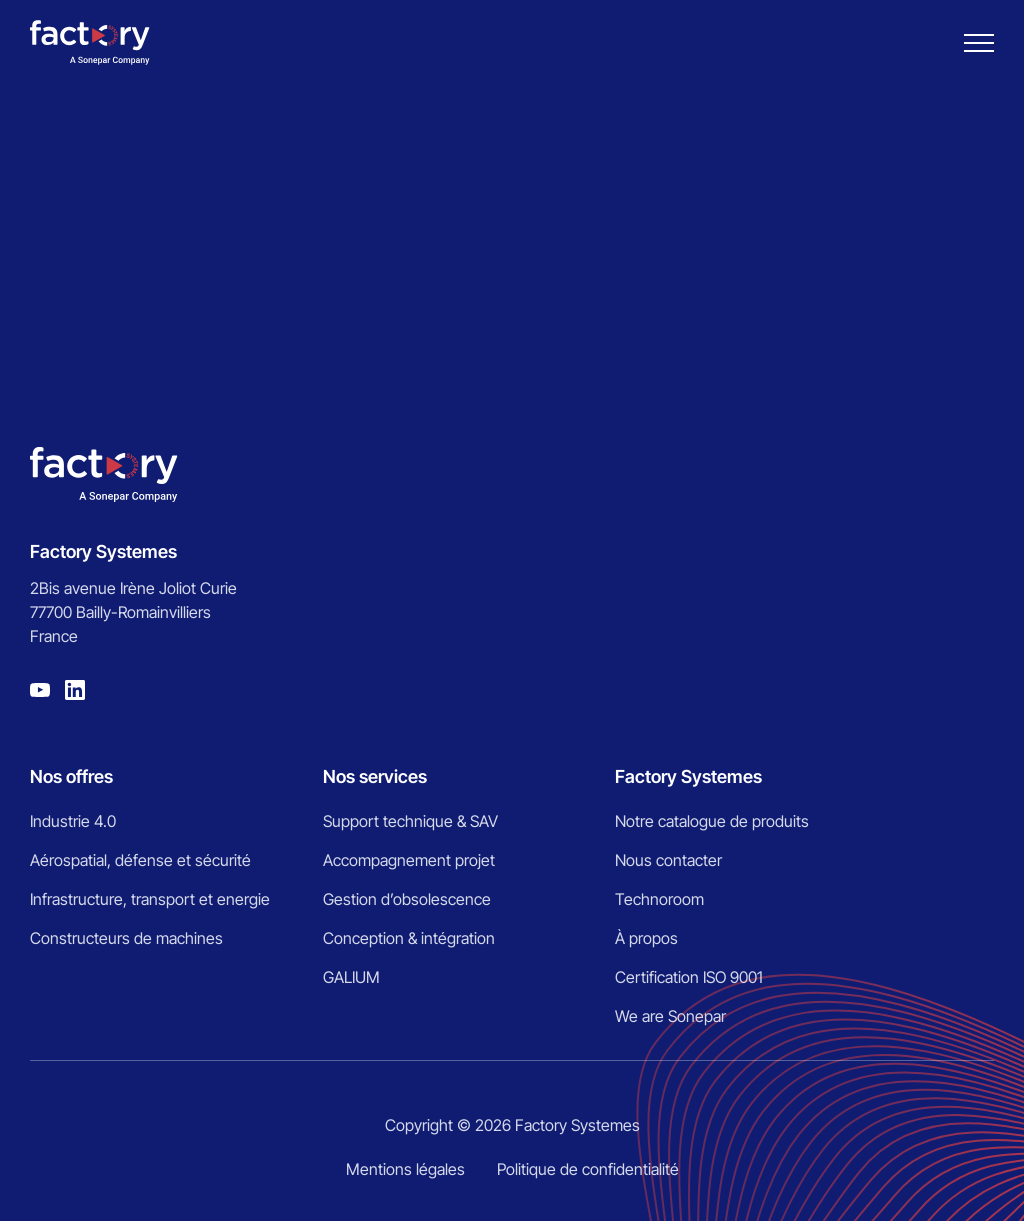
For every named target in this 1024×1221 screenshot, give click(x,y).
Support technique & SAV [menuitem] (410, 821)
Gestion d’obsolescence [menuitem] (407, 899)
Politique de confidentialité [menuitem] (588, 1169)
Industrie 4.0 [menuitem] (73, 821)
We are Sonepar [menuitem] (670, 1016)
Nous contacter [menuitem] (668, 860)
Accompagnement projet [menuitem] (409, 860)
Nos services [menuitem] (375, 776)
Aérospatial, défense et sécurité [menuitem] (140, 860)
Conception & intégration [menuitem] (409, 938)
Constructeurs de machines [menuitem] (126, 938)
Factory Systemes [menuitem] (688, 776)
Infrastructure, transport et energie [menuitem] (150, 899)
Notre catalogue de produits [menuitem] (712, 821)
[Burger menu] (979, 43)
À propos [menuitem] (646, 938)
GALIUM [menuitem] (351, 977)
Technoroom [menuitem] (659, 899)
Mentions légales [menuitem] (405, 1169)
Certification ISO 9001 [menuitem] (689, 977)
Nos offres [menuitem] (71, 776)
